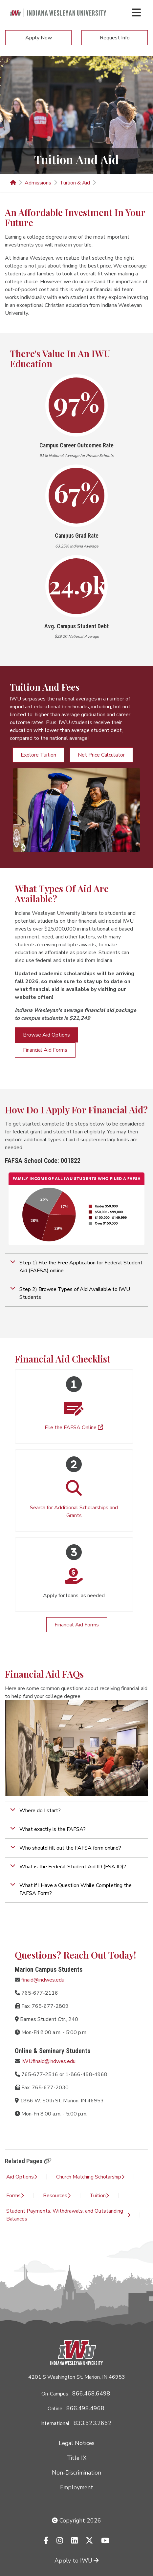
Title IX (76, 2458)
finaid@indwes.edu (42, 1980)
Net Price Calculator (101, 755)
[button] (76, 1267)
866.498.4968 (85, 2408)
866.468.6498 (91, 2393)
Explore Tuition (38, 755)
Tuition (99, 2195)
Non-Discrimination (76, 2473)
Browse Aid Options (46, 1035)
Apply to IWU (76, 2561)
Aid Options (21, 2176)
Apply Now (38, 37)
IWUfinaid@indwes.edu (48, 2061)
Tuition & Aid (75, 182)
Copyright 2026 (76, 2520)
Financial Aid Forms (45, 1050)
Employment (76, 2487)
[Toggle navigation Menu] (136, 12)
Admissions (38, 182)
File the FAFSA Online (74, 1427)
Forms (15, 2195)
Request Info (115, 37)
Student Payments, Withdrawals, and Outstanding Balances (68, 2214)
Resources (57, 2195)
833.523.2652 (93, 2423)
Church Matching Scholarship (90, 2176)
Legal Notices (77, 2443)
